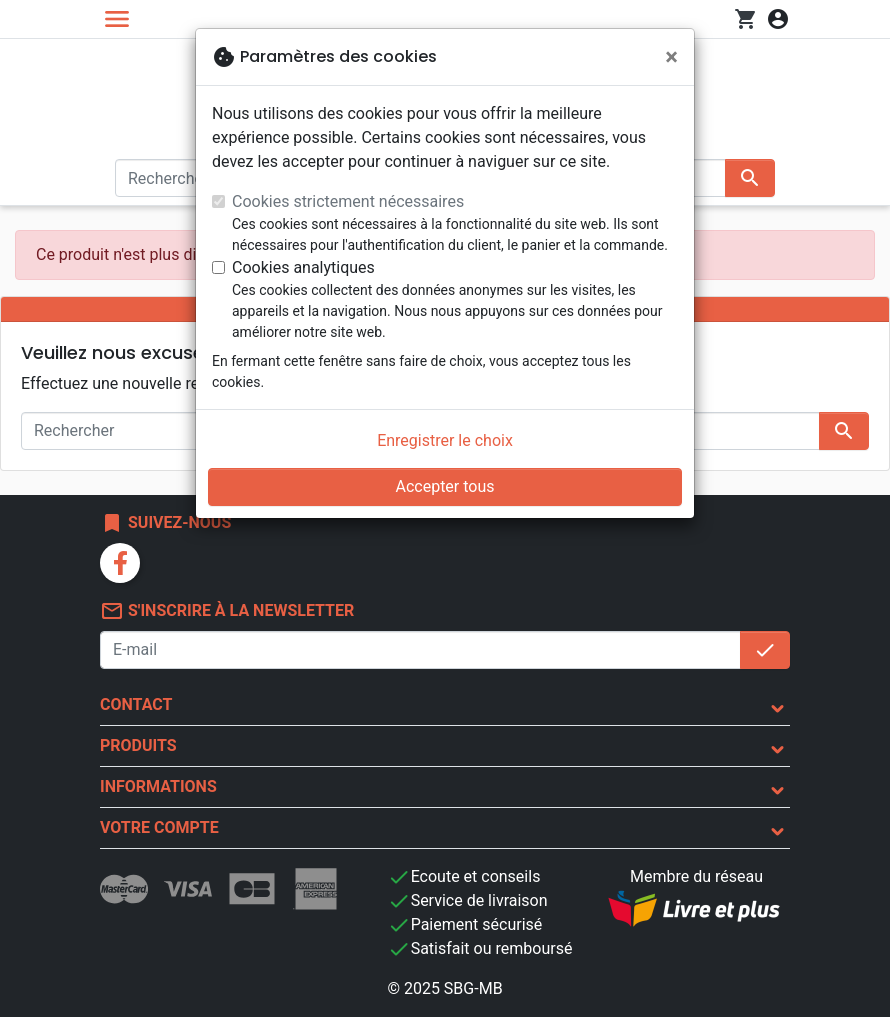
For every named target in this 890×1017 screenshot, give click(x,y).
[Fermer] (671, 57)
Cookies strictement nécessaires (348, 201)
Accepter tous (444, 486)
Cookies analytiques (303, 267)
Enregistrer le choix (445, 440)
